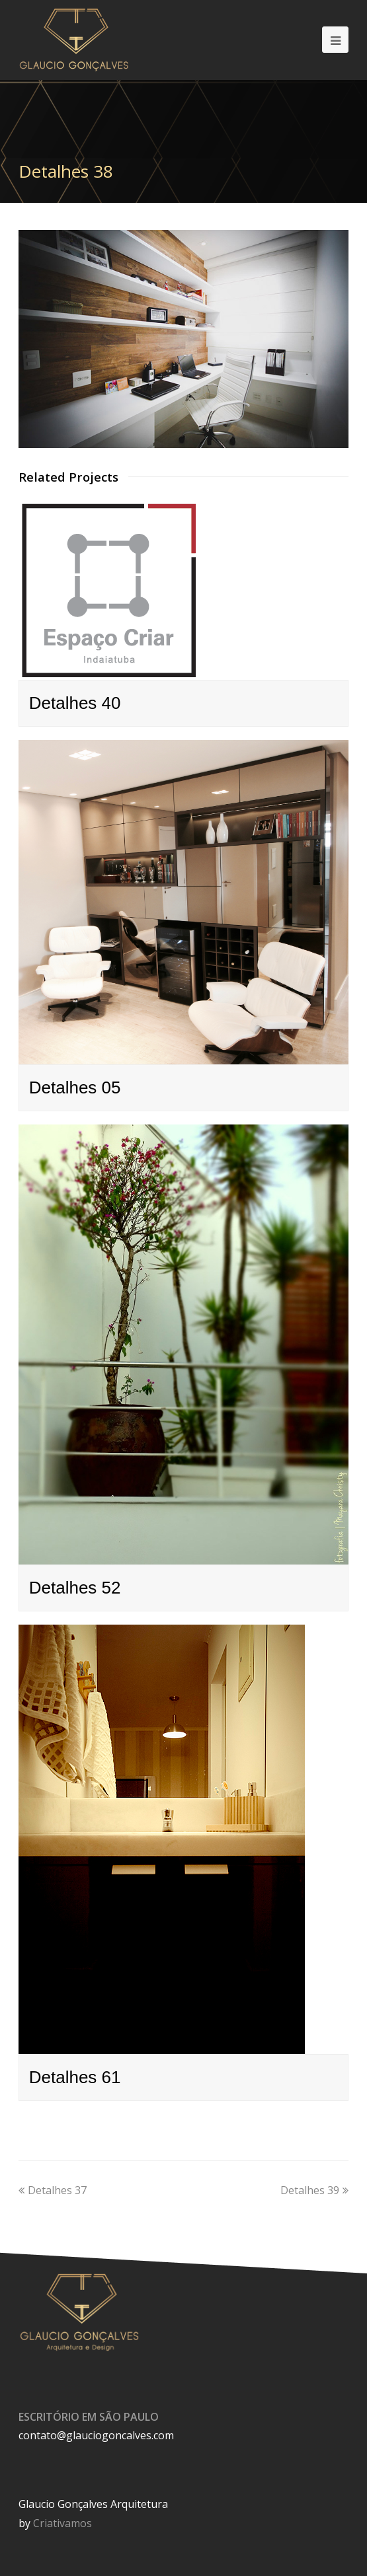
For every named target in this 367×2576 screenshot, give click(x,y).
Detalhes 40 (75, 703)
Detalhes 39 (314, 2190)
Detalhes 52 (75, 1588)
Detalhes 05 (75, 1087)
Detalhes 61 (75, 2077)
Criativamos (62, 2523)
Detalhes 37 (53, 2190)
